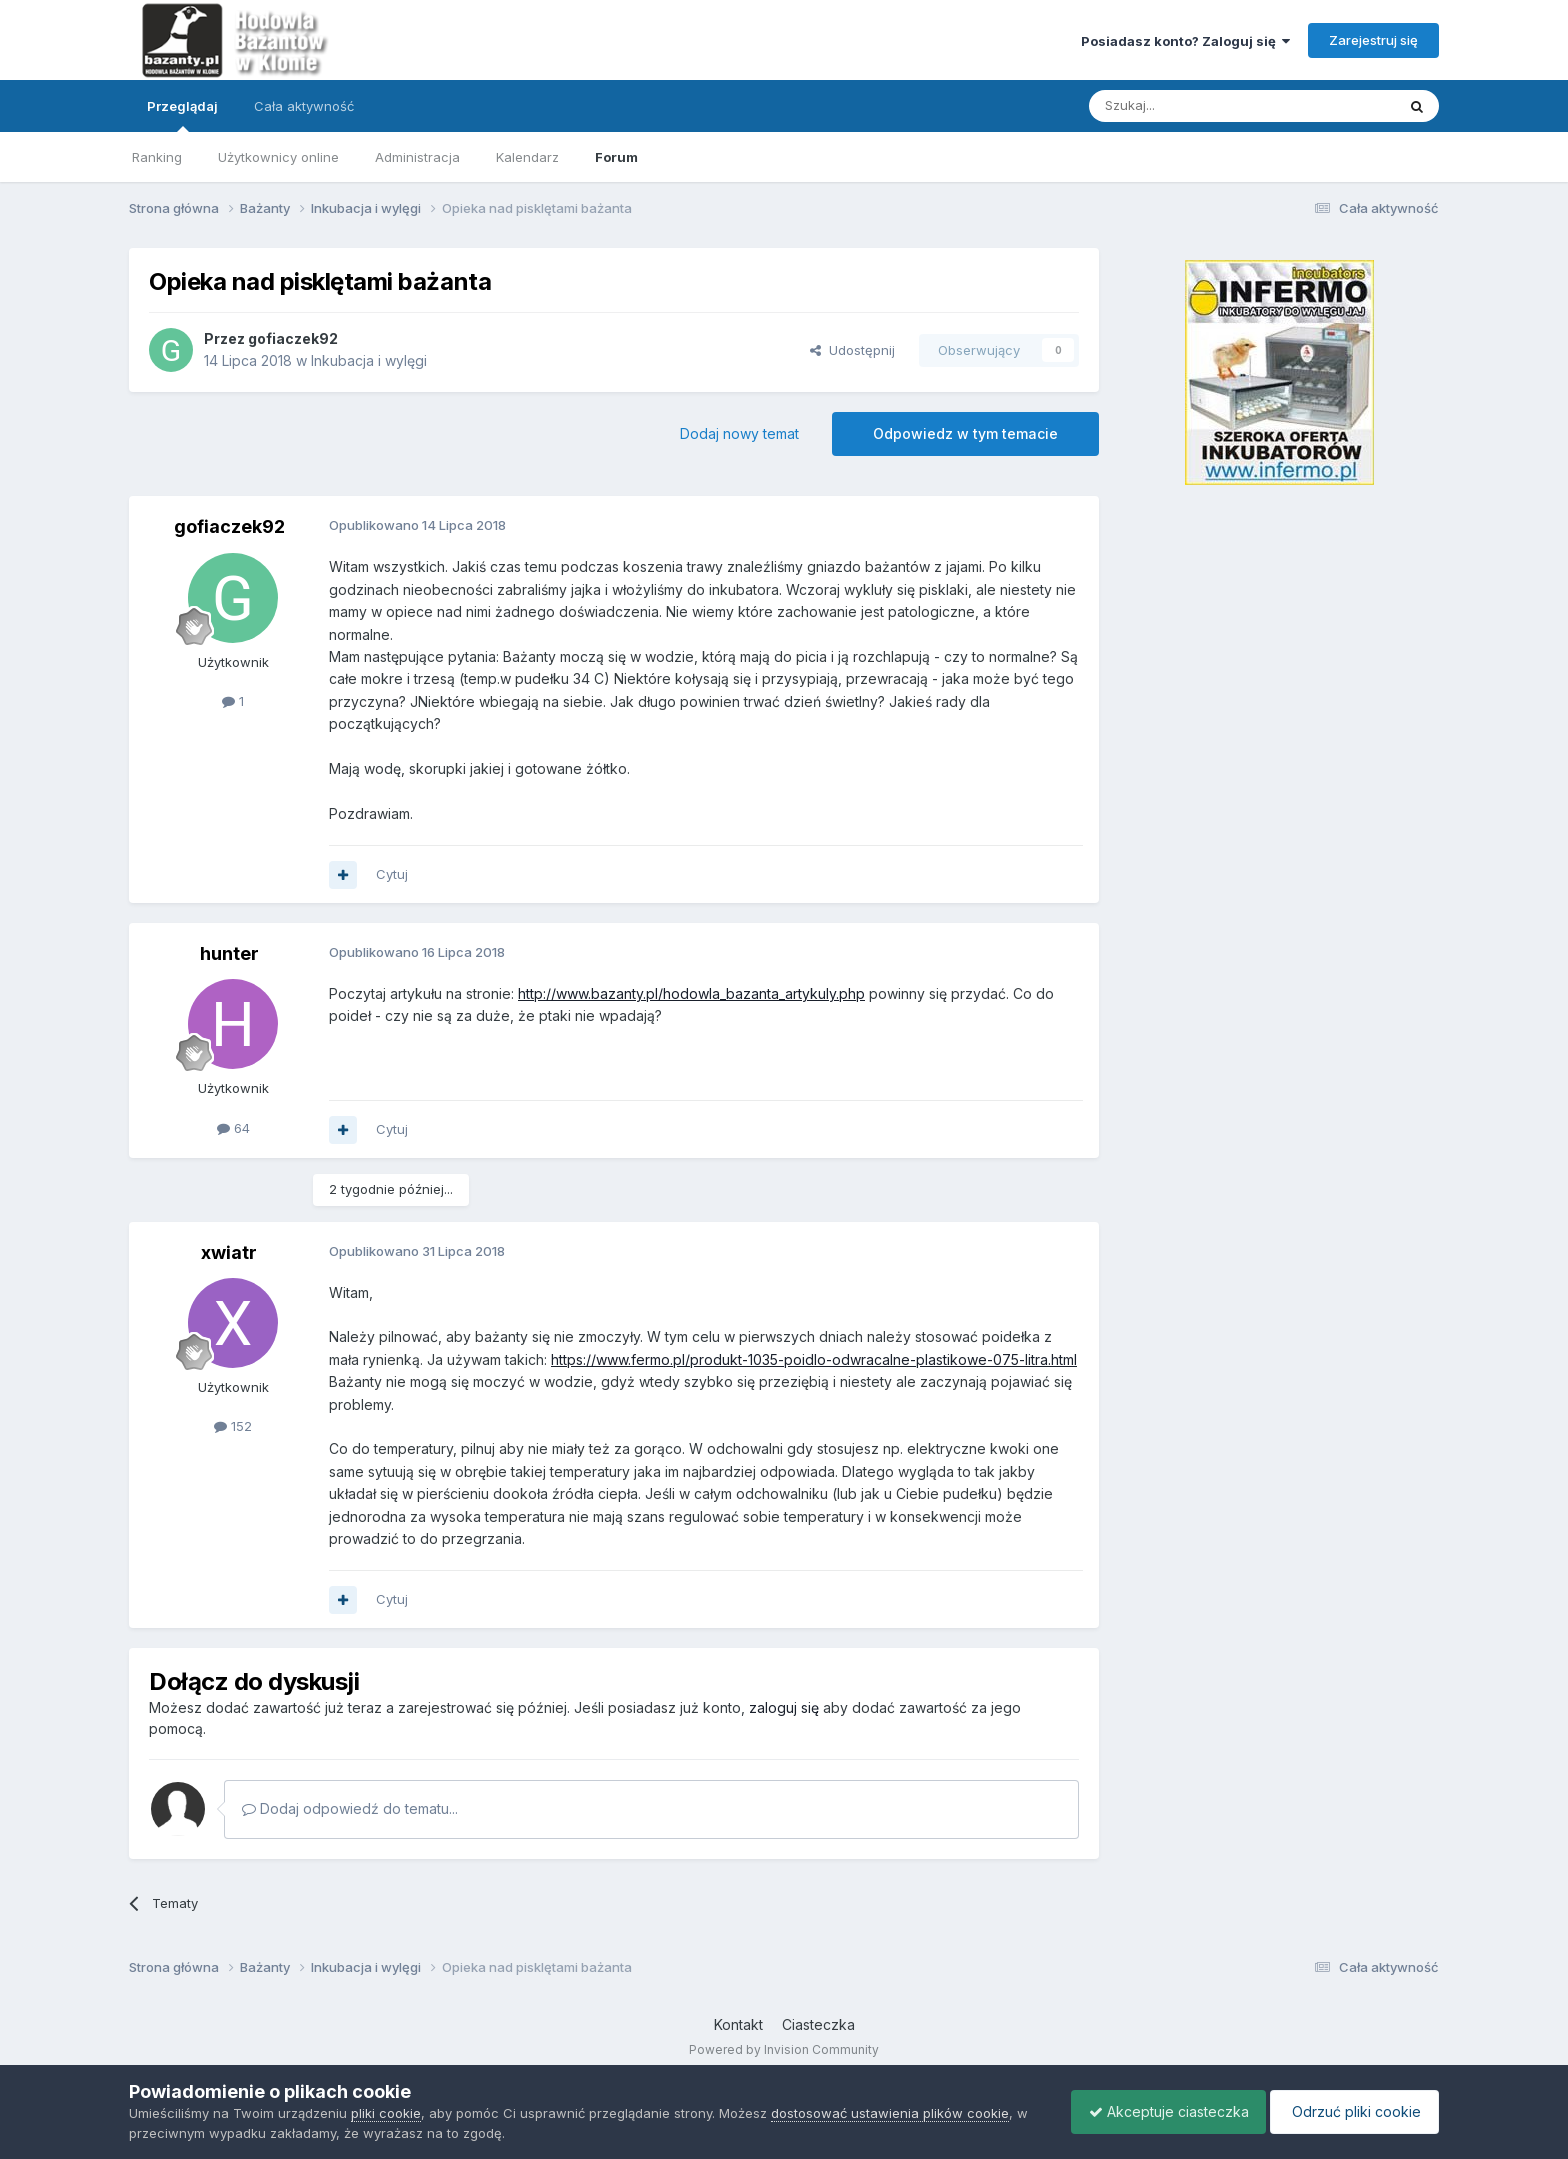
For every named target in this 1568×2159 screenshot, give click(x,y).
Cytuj (392, 874)
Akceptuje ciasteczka (1159, 2111)
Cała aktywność (304, 106)
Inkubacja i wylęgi (369, 360)
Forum (616, 157)
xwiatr (229, 1252)
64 (233, 1128)
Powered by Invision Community (784, 2049)
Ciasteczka (818, 2024)
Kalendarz (527, 157)
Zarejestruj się (1373, 40)
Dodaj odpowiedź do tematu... (350, 1808)
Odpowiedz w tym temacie (965, 433)
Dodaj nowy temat (739, 433)
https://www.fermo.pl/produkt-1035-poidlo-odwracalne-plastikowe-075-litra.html (814, 1359)
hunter (229, 953)
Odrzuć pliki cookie (1351, 2111)
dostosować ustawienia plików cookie (890, 2113)
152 (233, 1426)
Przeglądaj (182, 115)
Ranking (157, 157)
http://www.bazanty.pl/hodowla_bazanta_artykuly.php (691, 993)
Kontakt (738, 2024)
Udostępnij (852, 350)
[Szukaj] (1192, 106)
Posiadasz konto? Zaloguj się (1185, 41)
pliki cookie (386, 2113)
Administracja (417, 157)
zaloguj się (784, 1707)
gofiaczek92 (293, 338)
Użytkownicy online (278, 157)
